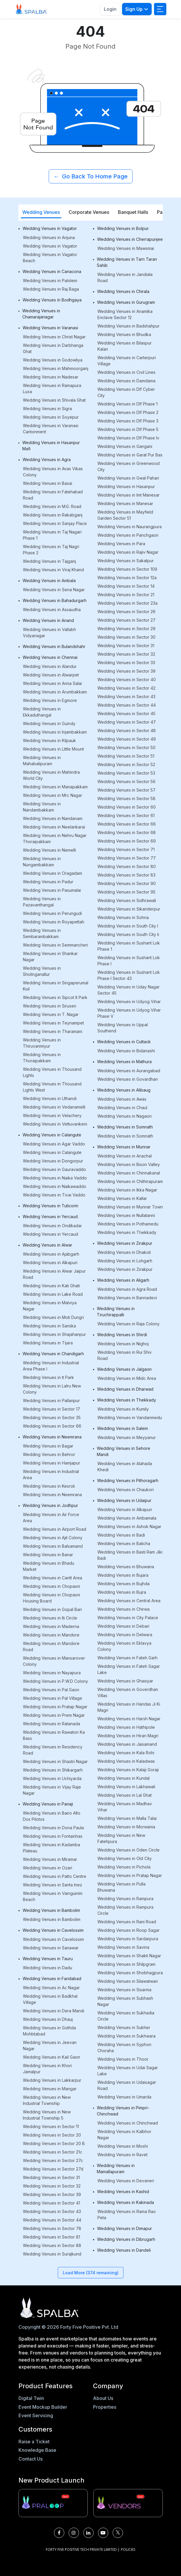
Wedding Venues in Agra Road (127, 1289)
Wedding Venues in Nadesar (50, 376)
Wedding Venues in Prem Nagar (54, 1715)
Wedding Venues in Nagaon (124, 1116)
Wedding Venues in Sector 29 (126, 628)
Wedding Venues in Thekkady (126, 1232)
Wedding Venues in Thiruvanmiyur (42, 1043)
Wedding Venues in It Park (48, 1377)
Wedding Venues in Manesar (125, 503)
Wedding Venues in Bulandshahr (54, 646)
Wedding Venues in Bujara (122, 1575)
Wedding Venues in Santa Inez (52, 1884)
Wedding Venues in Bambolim (51, 1910)
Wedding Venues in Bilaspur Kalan (124, 346)
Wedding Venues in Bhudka (124, 334)
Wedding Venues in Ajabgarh (51, 1254)
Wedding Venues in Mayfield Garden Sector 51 (125, 515)
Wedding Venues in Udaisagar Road (126, 2085)
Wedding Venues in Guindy (49, 723)
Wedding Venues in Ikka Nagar (127, 1189)
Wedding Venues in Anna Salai (52, 683)
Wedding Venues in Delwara (124, 1634)
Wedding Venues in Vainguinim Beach (52, 1896)
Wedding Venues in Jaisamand (127, 1744)
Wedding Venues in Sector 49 (126, 739)
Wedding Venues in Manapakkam (55, 786)
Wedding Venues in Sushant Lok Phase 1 (128, 946)
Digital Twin (31, 2398)
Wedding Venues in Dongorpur (53, 1160)
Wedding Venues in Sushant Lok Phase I (128, 960)
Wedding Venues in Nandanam (52, 818)
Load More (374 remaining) (91, 2272)
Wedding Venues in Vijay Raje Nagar (52, 1790)
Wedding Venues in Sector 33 (126, 662)
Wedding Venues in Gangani (124, 446)
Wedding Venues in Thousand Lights (52, 1072)
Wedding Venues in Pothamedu (127, 1223)
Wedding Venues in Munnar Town (130, 1206)
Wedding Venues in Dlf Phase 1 (127, 403)
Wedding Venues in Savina (123, 1947)
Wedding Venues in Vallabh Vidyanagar (49, 632)
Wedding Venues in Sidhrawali (126, 900)
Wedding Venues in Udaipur (124, 1500)
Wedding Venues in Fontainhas (52, 1836)
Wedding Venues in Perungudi (52, 913)
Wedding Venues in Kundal (123, 1778)
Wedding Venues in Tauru (48, 1958)
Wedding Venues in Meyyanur (126, 1437)
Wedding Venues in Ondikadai (52, 1225)
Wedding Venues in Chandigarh (53, 1353)
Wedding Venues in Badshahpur (128, 325)
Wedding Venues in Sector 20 (52, 2134)
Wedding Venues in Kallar (122, 1198)
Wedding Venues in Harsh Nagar (128, 1718)
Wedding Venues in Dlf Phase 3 (127, 420)
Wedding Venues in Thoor (122, 2059)
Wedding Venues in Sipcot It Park (55, 997)
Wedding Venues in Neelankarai (54, 826)
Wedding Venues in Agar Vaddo (54, 1143)
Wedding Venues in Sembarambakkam (42, 933)
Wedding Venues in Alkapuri (50, 1262)
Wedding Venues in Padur (48, 881)
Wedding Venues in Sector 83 (126, 874)
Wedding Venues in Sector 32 (52, 2185)
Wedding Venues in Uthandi (50, 1098)
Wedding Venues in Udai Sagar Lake (127, 2070)
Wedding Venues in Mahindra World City (51, 775)
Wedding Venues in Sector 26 (126, 611)
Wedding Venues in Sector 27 (126, 620)
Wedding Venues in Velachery (52, 1115)
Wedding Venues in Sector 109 (127, 569)
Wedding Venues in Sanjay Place (55, 523)
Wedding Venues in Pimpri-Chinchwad (123, 2110)
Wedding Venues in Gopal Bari (52, 1609)
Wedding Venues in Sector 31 (51, 2177)
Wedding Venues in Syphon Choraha (124, 2047)
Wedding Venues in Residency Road (52, 1749)
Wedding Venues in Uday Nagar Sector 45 (128, 989)
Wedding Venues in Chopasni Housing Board (51, 1597)
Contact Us (30, 2459)
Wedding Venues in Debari (123, 1626)
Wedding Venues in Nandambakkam (42, 806)
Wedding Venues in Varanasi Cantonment (50, 428)
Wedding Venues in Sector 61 (126, 815)
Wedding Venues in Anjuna (49, 237)
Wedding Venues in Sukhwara (126, 2035)
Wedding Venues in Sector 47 (126, 722)
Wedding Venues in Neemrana (52, 1436)
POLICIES (128, 2549)
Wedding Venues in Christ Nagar (54, 336)
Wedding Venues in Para (121, 543)
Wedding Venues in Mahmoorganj (55, 368)
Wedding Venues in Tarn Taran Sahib (127, 262)
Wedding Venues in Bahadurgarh (55, 600)
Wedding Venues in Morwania (126, 1826)
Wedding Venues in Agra (47, 459)
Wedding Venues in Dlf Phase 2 (127, 412)
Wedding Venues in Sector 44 (52, 2219)
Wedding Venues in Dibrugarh (126, 2239)
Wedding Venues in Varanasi (50, 327)
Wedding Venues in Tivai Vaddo (54, 1194)
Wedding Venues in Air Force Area (51, 1517)
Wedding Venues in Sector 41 (51, 2202)
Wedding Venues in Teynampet (53, 1022)
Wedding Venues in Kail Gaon (51, 2057)
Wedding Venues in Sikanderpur (128, 908)
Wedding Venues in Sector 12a (127, 577)
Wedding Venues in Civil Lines (126, 372)
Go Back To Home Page (91, 176)
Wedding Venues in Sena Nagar (54, 589)
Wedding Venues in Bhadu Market (48, 1566)
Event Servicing (35, 2415)
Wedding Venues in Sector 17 (51, 1409)
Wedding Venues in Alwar (47, 1244)
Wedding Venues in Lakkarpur (52, 2080)
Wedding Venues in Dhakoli (124, 1252)
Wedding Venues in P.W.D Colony (55, 1681)
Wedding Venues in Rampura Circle (125, 1910)
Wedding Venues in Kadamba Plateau (51, 1847)
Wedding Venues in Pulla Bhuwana (121, 1887)
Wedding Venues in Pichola (123, 1866)
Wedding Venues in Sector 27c (53, 2160)
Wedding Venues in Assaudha (52, 609)
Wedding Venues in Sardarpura (127, 1938)
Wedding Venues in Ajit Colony (52, 1537)
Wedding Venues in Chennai (50, 657)
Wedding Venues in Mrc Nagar (52, 795)
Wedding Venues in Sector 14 (126, 586)
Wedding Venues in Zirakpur (124, 1243)
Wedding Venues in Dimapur (124, 2228)
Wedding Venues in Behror (49, 1454)
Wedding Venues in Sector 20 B (54, 2143)
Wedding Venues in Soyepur (51, 417)
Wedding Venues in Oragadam (52, 873)
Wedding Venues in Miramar (50, 1859)
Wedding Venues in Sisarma (124, 1989)
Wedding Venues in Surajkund (52, 2253)
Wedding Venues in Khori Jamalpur (47, 2068)
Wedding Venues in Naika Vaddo (55, 1177)
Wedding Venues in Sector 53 (126, 772)
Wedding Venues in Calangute (52, 1134)
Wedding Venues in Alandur (50, 666)
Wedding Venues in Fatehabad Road (53, 494)
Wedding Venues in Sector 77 (126, 857)
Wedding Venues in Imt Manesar (128, 494)
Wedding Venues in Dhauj (48, 2019)
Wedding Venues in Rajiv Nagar (127, 552)
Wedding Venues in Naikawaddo (54, 1186)
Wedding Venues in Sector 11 (51, 2126)
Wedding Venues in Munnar (123, 1146)
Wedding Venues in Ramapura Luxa (52, 388)
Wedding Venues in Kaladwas (126, 1761)
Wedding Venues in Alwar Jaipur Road (54, 1274)
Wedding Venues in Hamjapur (51, 1462)
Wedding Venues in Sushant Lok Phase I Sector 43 (128, 975)
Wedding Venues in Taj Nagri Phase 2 (51, 549)
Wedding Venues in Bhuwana (125, 1566)
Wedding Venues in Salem (122, 1428)
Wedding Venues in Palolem (50, 280)
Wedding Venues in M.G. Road (52, 506)
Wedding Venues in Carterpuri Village (126, 360)
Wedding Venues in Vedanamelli (54, 1106)
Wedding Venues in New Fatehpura (121, 1838)
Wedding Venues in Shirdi (122, 1334)
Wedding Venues (41, 212)
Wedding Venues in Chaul (122, 1107)
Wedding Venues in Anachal (124, 1155)
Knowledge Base (37, 2450)
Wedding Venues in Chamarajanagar (41, 313)
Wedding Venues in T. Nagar (51, 1014)
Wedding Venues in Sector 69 (126, 840)
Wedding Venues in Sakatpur (125, 560)
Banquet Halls (133, 212)
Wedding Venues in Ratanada (51, 1723)
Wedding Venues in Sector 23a (127, 603)
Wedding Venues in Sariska (49, 1325)
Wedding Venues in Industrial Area (51, 1474)
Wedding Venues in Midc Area (126, 1378)
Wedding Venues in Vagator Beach (50, 257)
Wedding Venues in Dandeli (124, 2250)
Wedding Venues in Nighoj (123, 1343)
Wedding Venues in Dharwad (125, 1389)
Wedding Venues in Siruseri (49, 1005)
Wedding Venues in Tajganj (49, 561)
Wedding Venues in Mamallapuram (116, 2168)
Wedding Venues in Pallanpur (51, 1400)
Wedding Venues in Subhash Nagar (125, 2001)
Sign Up (136, 9)
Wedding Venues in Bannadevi (127, 1297)
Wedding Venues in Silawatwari (127, 1981)
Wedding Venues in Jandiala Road (125, 277)
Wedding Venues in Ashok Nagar (129, 1526)
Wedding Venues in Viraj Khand (53, 569)
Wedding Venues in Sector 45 (126, 713)
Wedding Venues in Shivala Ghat (54, 400)
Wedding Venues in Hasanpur (126, 486)
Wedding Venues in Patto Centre (54, 1876)
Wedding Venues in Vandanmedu (129, 1417)
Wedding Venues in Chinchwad (127, 2122)
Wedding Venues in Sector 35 (52, 1417)
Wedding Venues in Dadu (47, 1967)
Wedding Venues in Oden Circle (128, 1849)
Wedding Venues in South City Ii (128, 934)
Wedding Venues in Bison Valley (128, 1164)
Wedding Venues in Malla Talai (127, 1818)
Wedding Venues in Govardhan (127, 1079)
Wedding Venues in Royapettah (53, 921)
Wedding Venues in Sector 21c (52, 2151)
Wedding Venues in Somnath (125, 1126)
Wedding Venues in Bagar (48, 1445)
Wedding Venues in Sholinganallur (42, 971)
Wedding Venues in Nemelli (49, 850)
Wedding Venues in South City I (127, 925)
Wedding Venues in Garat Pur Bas (130, 454)
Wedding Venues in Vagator (50, 228)
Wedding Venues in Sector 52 (126, 764)
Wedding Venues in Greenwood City (128, 466)
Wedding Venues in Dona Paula (53, 1827)
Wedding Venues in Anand (48, 620)
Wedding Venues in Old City (124, 1858)
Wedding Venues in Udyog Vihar (129, 1001)
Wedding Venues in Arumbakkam (55, 691)
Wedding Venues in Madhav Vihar (124, 1806)
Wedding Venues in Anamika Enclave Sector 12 (125, 314)
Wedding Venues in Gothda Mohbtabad (49, 2030)
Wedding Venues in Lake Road (53, 1294)
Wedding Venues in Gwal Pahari (128, 477)
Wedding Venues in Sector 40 (126, 679)
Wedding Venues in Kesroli (49, 1486)
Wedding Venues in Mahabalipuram (42, 760)
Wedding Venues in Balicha (123, 1543)
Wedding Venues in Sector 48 (126, 730)
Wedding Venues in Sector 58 (126, 798)
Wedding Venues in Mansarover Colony (54, 1661)
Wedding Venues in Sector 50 (126, 747)
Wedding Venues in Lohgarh (124, 1260)
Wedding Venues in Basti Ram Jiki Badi (130, 1555)
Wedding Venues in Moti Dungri (53, 1317)
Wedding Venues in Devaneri (125, 2180)
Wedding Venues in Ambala (49, 580)
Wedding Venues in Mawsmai (125, 248)
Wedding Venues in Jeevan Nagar (50, 2045)
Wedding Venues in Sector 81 (51, 2236)
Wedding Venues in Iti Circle (50, 1617)
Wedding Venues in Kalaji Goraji (128, 1769)
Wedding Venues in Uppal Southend (122, 1027)
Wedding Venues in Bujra (121, 1592)
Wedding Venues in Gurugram (126, 302)
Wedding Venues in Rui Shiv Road (124, 1355)
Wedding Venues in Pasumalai (52, 890)
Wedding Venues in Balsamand (53, 1546)
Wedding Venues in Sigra (47, 408)
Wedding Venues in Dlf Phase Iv (128, 437)
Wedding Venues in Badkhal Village (50, 1999)
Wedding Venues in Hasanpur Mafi (51, 445)
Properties (104, 2407)
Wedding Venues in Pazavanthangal (42, 901)
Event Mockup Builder (42, 2407)
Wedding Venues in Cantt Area (52, 1577)
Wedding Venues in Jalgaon (124, 1369)
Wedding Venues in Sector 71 (126, 849)
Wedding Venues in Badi (121, 1534)
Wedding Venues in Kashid (123, 2191)
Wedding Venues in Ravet (122, 2154)
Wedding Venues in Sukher (123, 2027)
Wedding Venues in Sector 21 (125, 594)
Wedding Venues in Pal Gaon (51, 1689)
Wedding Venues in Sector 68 (126, 832)
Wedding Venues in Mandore (51, 1634)
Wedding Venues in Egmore (50, 700)
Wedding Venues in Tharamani (52, 1031)
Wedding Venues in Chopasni (51, 1586)
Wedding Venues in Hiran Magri (127, 1735)
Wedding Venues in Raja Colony (128, 1323)
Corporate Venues (89, 212)
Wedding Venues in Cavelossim (53, 1930)
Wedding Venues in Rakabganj (52, 514)
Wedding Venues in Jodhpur (50, 1505)
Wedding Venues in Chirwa (123, 1609)
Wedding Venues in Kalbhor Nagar (124, 2134)
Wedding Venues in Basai (47, 483)
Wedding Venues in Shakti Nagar (129, 1955)
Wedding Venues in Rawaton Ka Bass (54, 1735)
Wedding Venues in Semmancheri (55, 944)
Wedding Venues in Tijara (48, 1342)
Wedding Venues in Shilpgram (126, 1964)
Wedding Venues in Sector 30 (126, 637)
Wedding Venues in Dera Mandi (53, 2010)
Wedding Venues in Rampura (125, 1898)
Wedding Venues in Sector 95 (126, 891)
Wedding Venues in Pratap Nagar (55, 1706)
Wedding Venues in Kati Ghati (51, 1285)
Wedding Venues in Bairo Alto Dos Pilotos (51, 1816)
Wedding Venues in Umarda (124, 2096)
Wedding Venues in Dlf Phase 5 (127, 429)
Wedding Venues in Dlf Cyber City (126, 392)
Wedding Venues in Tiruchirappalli (116, 1311)
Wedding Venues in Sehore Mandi (123, 1451)
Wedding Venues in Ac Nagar (51, 1987)
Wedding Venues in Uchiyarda (52, 1778)
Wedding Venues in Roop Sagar (128, 1930)
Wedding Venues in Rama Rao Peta (126, 2214)
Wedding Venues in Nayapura (52, 1672)
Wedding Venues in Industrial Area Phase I (51, 1365)
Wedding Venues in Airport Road (54, 1529)
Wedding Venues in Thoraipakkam (42, 1057)
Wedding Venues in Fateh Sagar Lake (128, 1669)
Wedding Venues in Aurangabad (128, 1070)
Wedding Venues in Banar (48, 1554)
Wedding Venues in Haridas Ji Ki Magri (128, 1707)
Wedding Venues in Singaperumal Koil (55, 985)
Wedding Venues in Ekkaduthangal (42, 711)
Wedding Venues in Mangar (50, 2088)
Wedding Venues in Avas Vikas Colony (53, 471)
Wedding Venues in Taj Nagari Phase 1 (52, 535)
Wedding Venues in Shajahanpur (54, 1334)
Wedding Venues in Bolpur (123, 228)
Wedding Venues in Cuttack (124, 1041)
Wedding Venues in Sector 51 (125, 755)
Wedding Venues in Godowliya (52, 359)
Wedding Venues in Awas (121, 1099)
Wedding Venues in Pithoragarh (127, 1480)
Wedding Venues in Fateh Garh (127, 1657)
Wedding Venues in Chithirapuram (130, 1181)
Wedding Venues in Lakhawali (126, 1786)
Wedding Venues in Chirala (123, 291)
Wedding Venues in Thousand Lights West (52, 1086)
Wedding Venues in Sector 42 (126, 688)
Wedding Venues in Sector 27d (53, 2168)
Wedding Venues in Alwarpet (51, 674)
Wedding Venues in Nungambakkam (42, 861)
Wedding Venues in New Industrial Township (47, 2100)
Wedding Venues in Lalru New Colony (52, 1388)
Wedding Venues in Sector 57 (126, 789)
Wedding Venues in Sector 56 (126, 781)
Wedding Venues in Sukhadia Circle (125, 2015)
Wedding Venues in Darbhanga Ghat (53, 348)
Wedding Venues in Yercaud (50, 1216)
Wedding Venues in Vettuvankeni (55, 1123)
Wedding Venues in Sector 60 (126, 806)
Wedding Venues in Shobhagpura (130, 1972)
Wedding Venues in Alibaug (123, 1089)
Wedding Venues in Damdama (126, 380)
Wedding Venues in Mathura (124, 1061)
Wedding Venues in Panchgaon (127, 535)
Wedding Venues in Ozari (47, 1867)
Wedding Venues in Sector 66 (52, 1425)
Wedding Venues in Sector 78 (52, 2228)
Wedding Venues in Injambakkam (55, 731)
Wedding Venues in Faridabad (52, 1978)
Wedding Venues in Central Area (128, 1600)
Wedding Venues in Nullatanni (126, 1215)
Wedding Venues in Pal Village (52, 1698)
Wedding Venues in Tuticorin (50, 1205)
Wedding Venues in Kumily (123, 1409)
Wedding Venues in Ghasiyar (125, 1680)
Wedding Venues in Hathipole (126, 1727)
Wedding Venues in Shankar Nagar (50, 956)
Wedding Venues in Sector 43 (52, 2211)
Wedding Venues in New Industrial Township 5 (47, 2114)
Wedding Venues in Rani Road (126, 1921)
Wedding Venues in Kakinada (125, 2202)
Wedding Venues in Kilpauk (49, 740)
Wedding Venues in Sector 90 (126, 883)
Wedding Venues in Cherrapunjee (130, 239)
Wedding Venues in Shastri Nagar (55, 1761)
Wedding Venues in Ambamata (126, 1517)
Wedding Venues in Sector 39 (52, 2194)
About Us (103, 2398)
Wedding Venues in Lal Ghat (124, 1795)
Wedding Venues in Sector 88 (52, 2245)
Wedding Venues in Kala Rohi (125, 1752)
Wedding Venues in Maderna (51, 1626)
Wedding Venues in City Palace (127, 1617)
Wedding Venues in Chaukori (125, 1489)
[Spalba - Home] (31, 9)
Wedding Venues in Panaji (48, 1803)
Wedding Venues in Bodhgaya (52, 299)
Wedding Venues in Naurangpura (129, 526)
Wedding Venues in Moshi (122, 2146)
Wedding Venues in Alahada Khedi (124, 1466)
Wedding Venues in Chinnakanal (128, 1172)
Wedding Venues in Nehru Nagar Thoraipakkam (55, 838)
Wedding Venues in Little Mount (53, 748)
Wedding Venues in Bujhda (123, 1583)
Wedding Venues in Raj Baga (51, 289)
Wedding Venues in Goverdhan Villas (127, 1692)
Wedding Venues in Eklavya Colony (124, 1646)
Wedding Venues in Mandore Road (51, 1646)
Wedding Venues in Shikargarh (53, 1769)
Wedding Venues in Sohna (123, 917)
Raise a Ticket (34, 2441)
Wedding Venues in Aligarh (123, 1280)
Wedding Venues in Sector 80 (126, 866)
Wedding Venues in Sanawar (51, 1947)
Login (110, 9)
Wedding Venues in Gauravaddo (54, 1169)
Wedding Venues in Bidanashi (126, 1050)
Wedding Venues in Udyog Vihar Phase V (129, 1013)
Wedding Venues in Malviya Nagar (50, 1305)
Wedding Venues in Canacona (52, 271)
